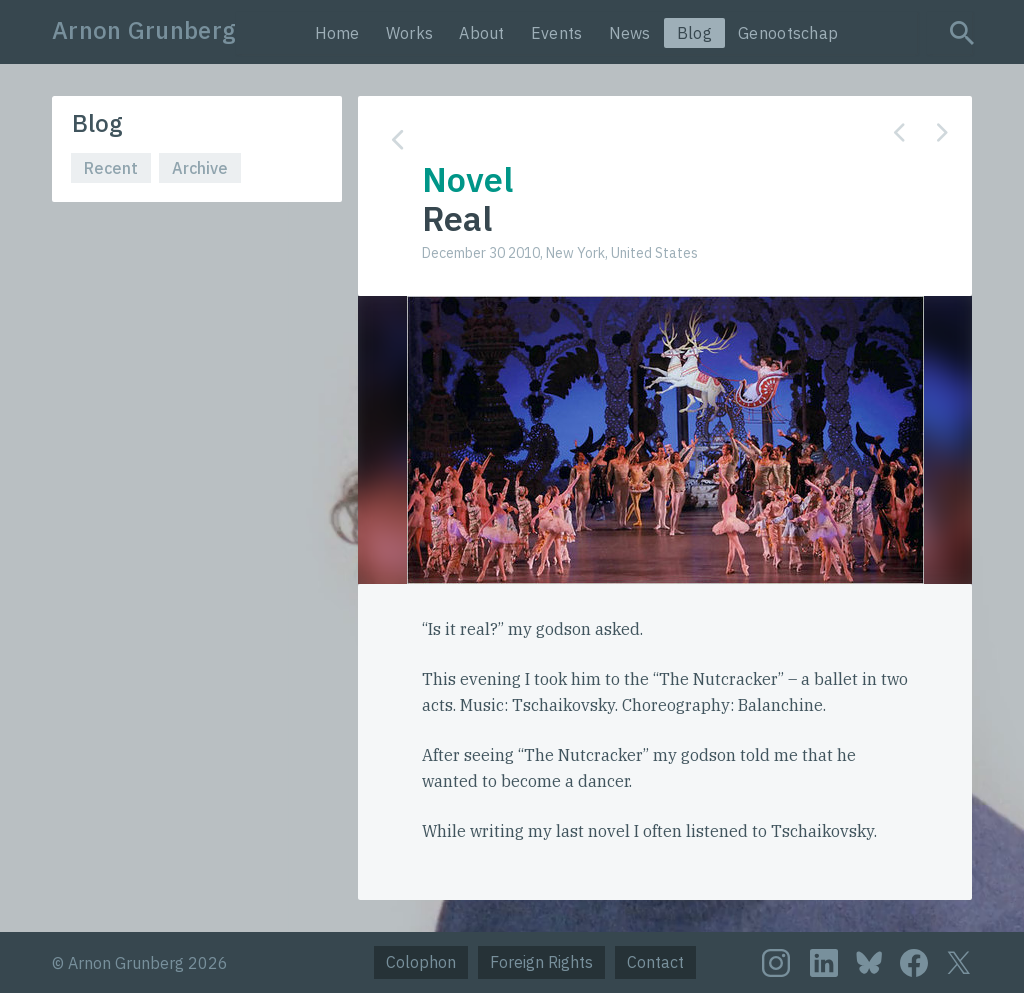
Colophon (421, 962)
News (630, 33)
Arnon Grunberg (144, 30)
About (482, 33)
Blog (694, 33)
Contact (655, 962)
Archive (200, 168)
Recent (111, 168)
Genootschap (788, 33)
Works (410, 33)
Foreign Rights (541, 962)
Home (337, 33)
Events (557, 33)
